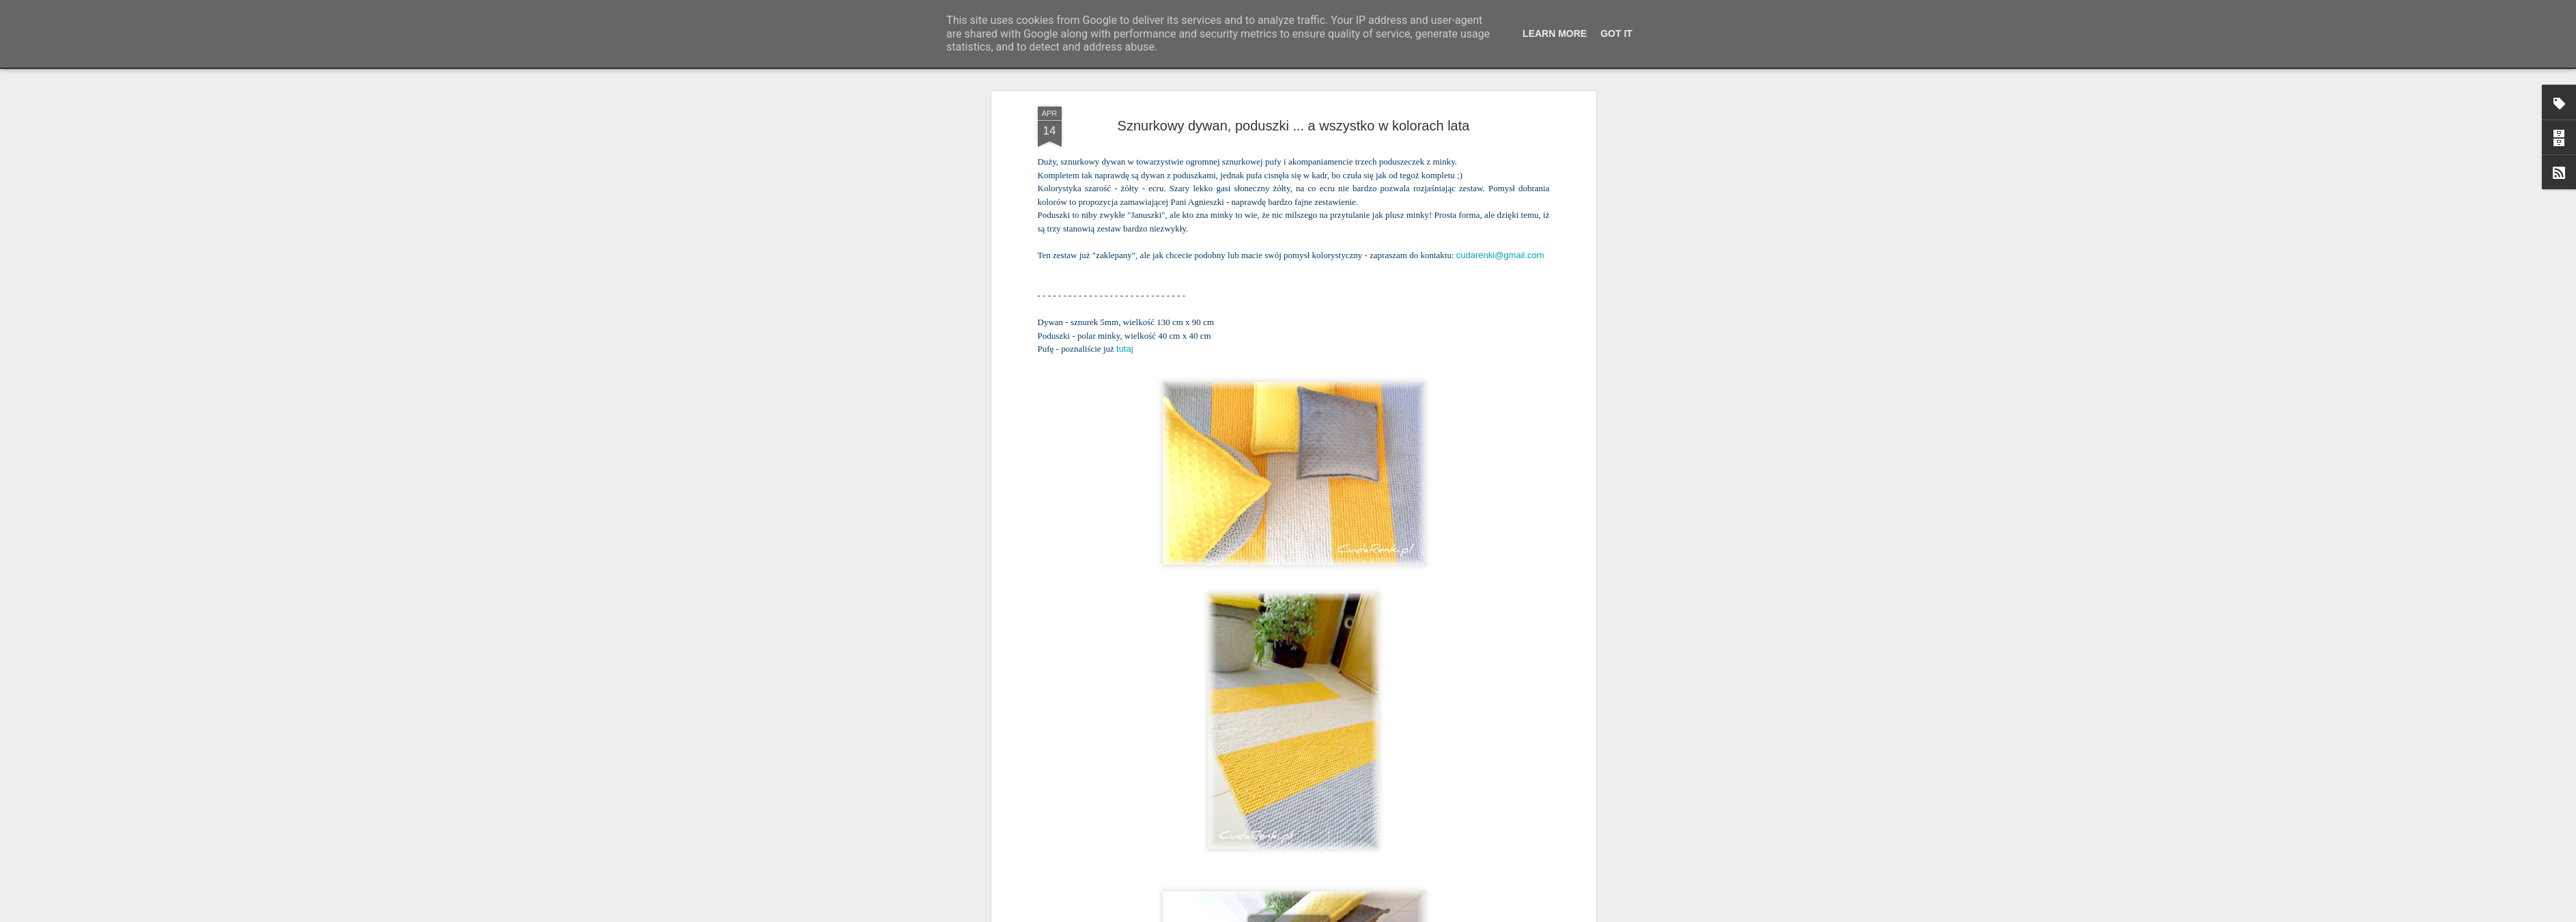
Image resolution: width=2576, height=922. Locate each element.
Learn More (1555, 33)
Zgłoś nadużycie (1421, 914)
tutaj (1124, 101)
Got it (1616, 33)
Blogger (1377, 914)
